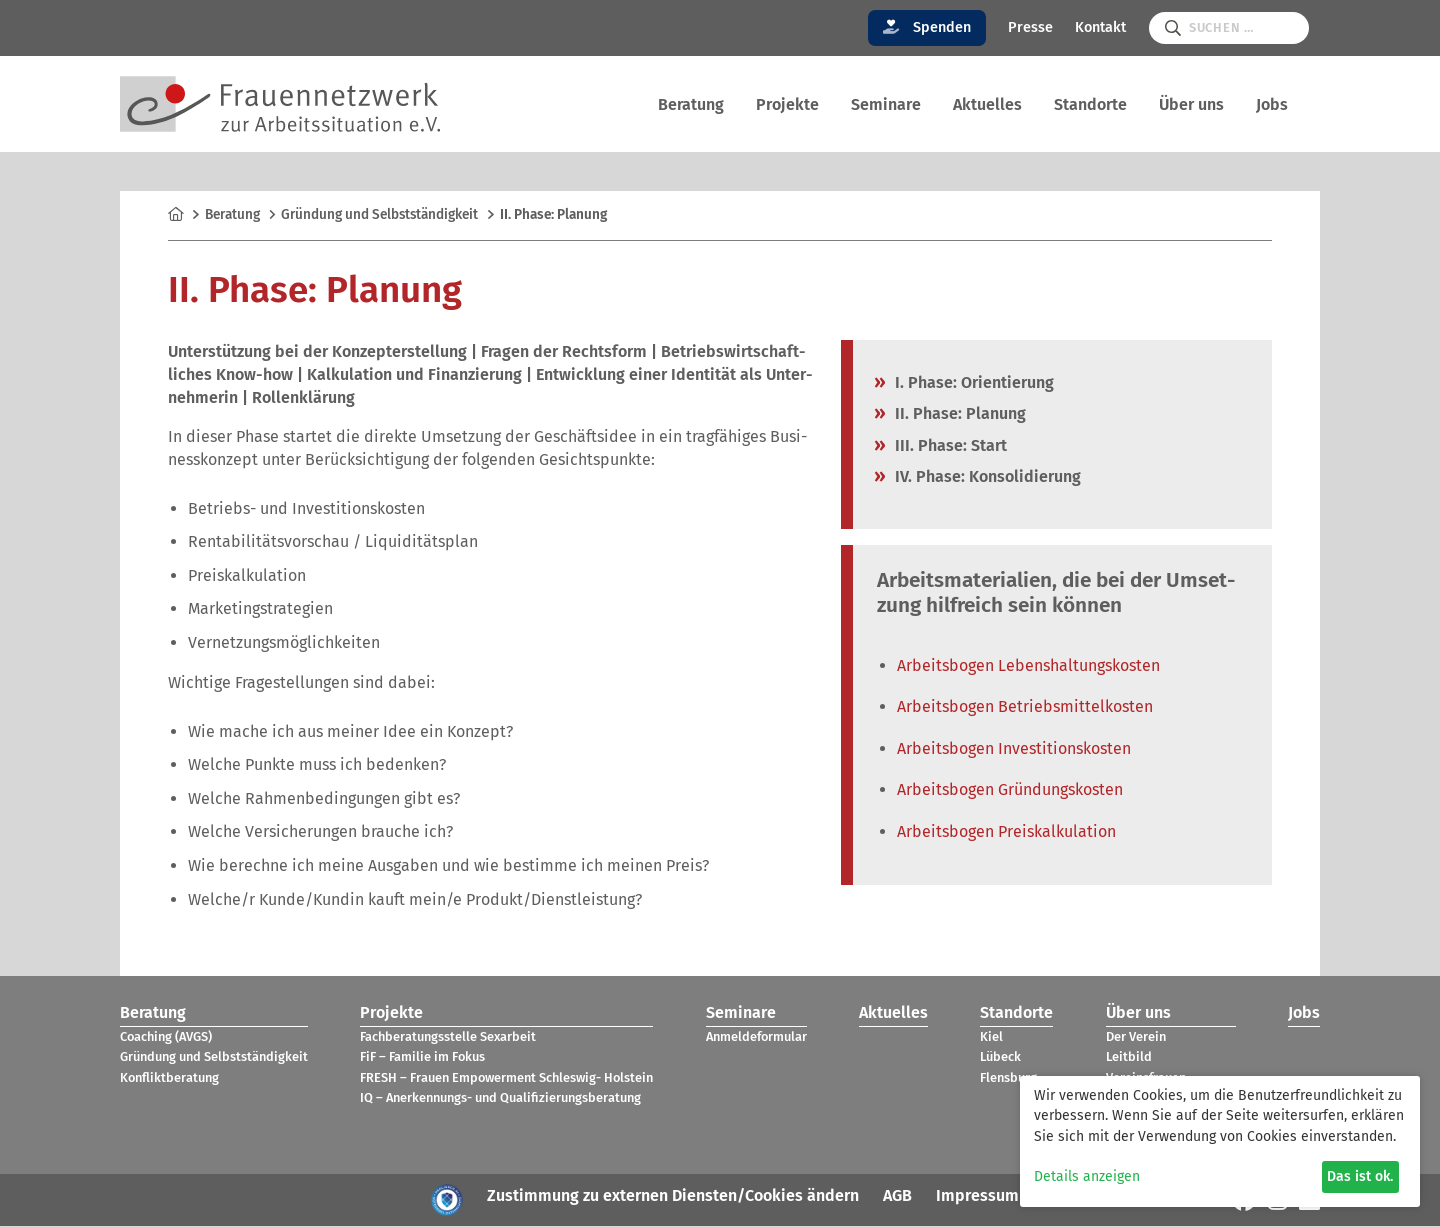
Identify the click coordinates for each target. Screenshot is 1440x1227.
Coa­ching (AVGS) (166, 1037)
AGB (897, 1196)
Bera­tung (691, 104)
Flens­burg (1008, 1078)
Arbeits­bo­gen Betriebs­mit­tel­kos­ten (1025, 708)
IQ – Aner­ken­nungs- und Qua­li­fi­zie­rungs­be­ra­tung (500, 1099)
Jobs (1272, 104)
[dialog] (1220, 1141)
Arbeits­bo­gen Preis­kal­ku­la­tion (1006, 832)
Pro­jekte (787, 104)
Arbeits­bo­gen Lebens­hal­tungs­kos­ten (1028, 666)
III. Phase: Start (951, 446)
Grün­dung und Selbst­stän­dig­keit (379, 216)
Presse (1030, 27)
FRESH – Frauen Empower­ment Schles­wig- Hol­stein (506, 1078)
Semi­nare (886, 104)
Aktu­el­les (987, 104)
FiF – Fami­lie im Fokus (422, 1058)
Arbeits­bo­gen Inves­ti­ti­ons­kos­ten (1014, 749)
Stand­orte (1090, 104)
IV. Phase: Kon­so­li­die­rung (988, 477)
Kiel (991, 1037)
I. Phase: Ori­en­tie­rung (974, 383)
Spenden (927, 27)
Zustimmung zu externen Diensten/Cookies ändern (673, 1196)
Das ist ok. (1360, 1176)
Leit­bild (1129, 1058)
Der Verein (1136, 1037)
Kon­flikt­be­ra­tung (169, 1078)
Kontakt (1100, 27)
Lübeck (1000, 1058)
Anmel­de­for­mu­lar (756, 1037)
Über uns (1191, 104)
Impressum (977, 1196)
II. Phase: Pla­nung (960, 415)
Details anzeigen (1087, 1176)
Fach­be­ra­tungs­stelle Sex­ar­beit (448, 1037)
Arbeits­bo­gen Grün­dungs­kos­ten (1010, 791)
